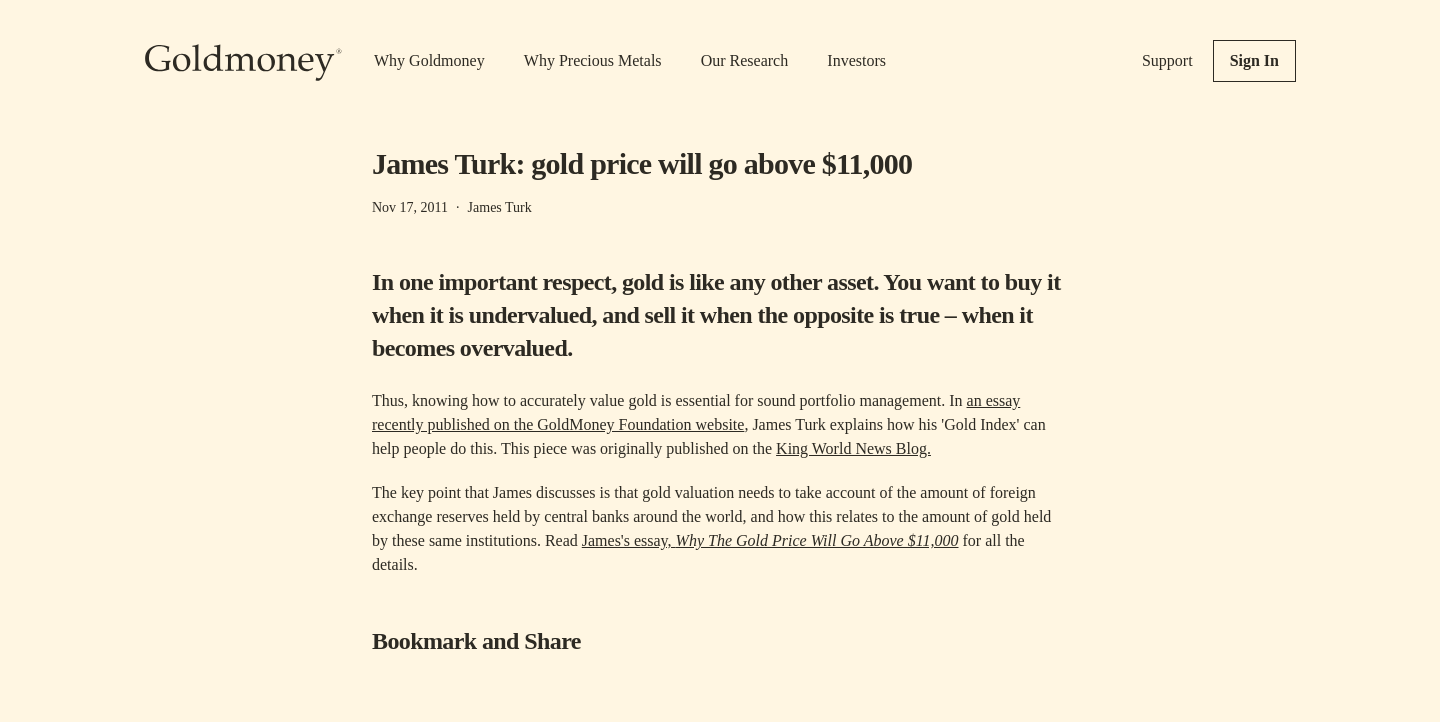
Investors (856, 60)
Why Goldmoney (429, 60)
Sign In (1254, 60)
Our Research (745, 60)
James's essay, (770, 540)
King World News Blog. (853, 448)
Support (1167, 60)
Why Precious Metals (593, 60)
